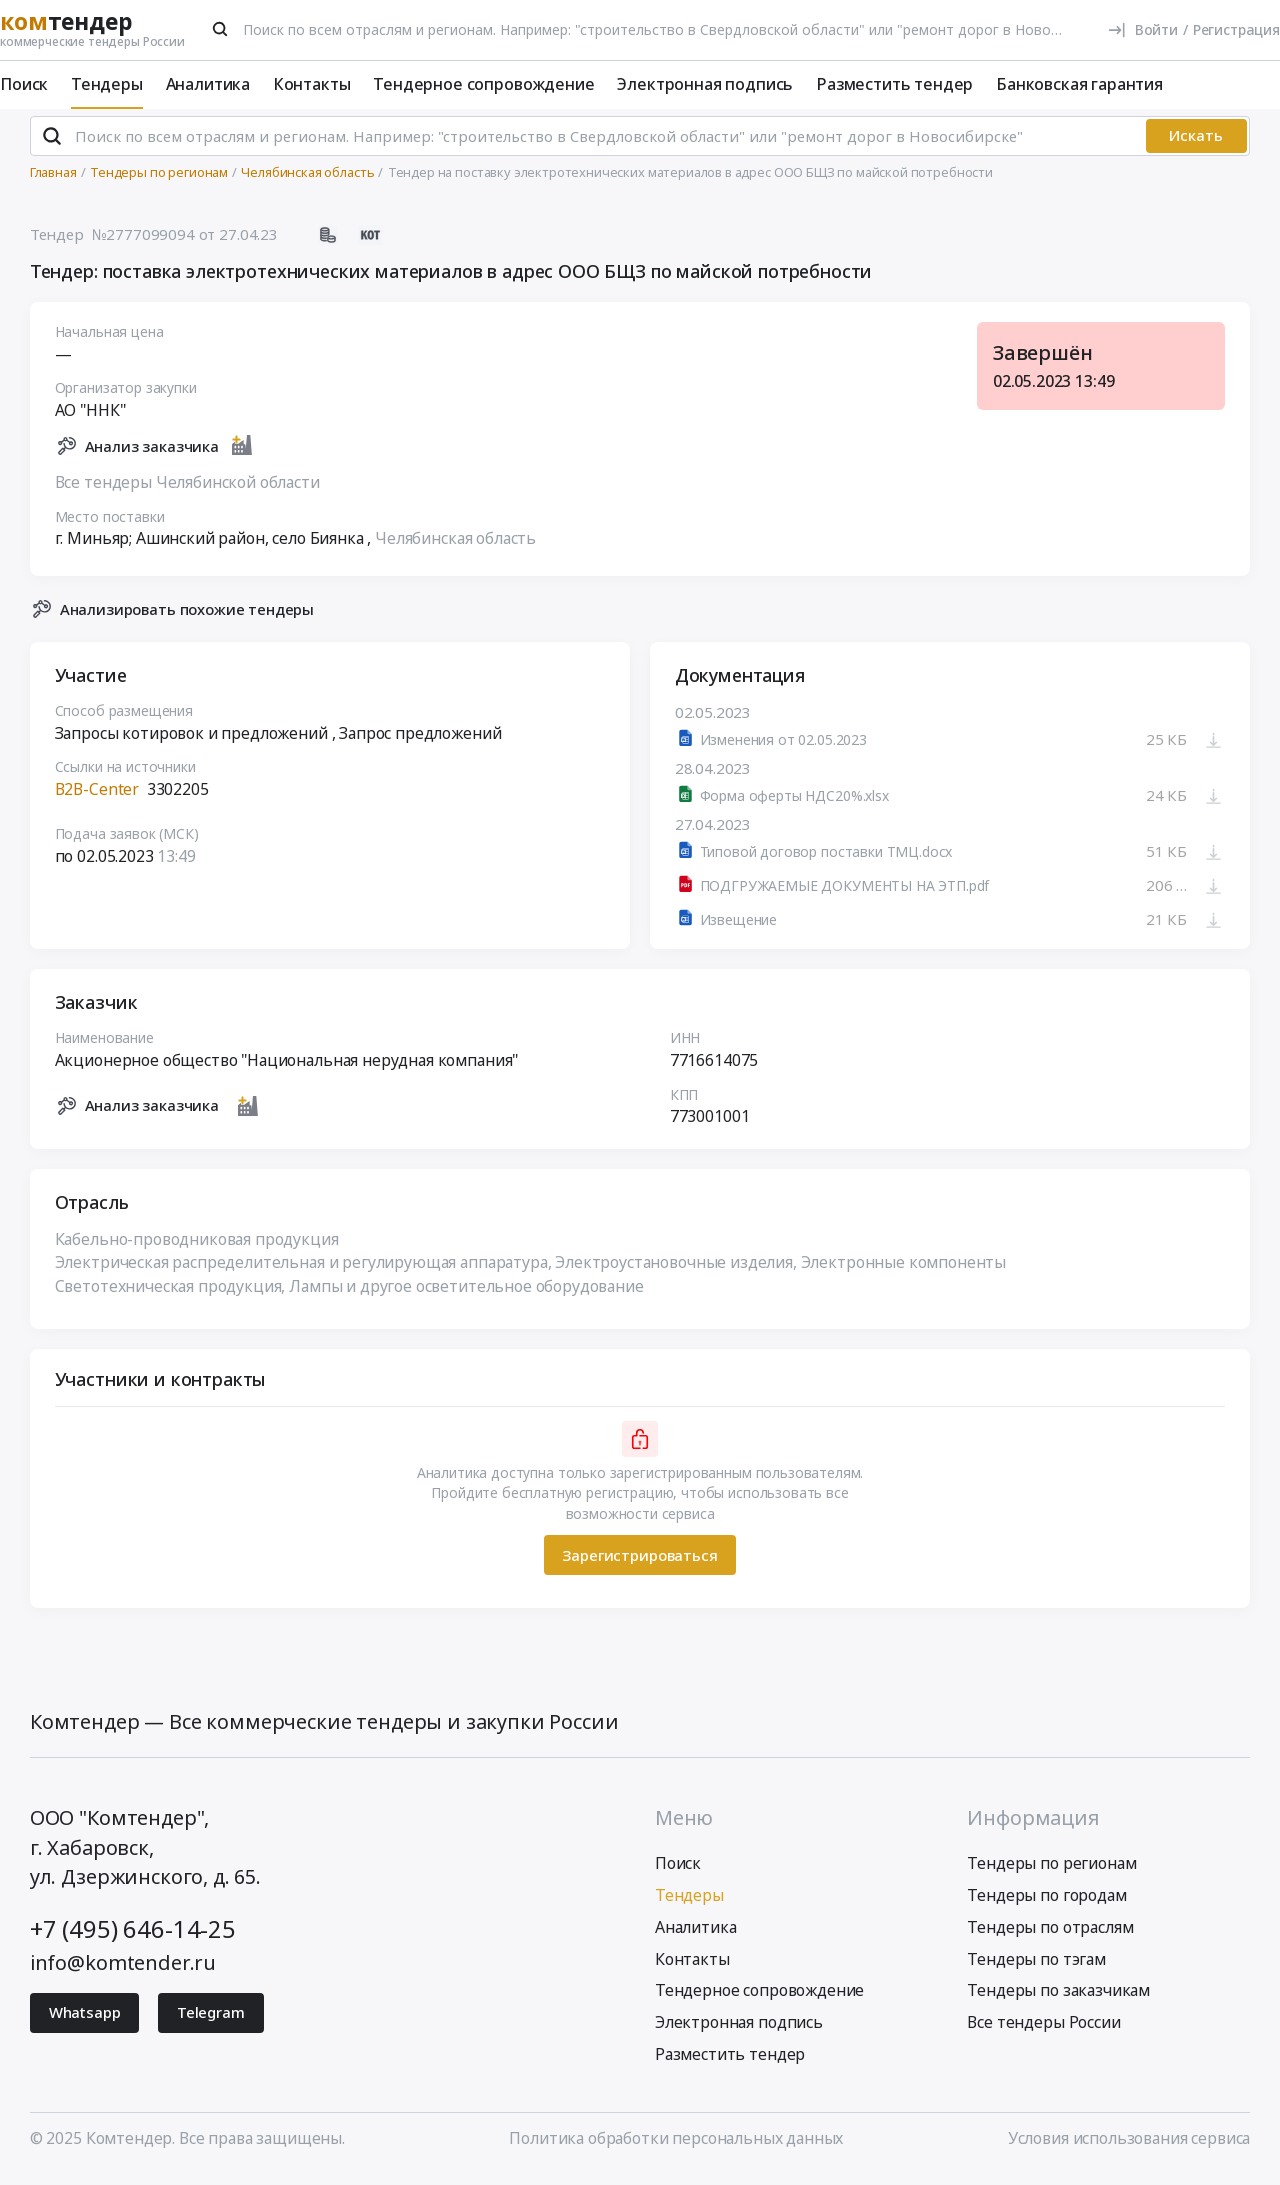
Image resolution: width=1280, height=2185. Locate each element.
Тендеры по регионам (1051, 1872)
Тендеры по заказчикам (1058, 1999)
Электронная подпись (705, 84)
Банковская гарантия (1079, 84)
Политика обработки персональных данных (676, 2147)
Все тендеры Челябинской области (187, 490)
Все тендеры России (1043, 2031)
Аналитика (208, 84)
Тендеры (107, 84)
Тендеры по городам (1046, 1904)
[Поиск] (221, 29)
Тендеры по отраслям (1050, 1936)
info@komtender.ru (123, 1970)
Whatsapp (85, 2021)
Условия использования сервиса (1129, 2147)
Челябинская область (455, 547)
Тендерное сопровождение (483, 84)
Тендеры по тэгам (1036, 1967)
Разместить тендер (894, 84)
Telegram (211, 2021)
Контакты (312, 84)
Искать (1196, 144)
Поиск (24, 84)
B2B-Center (97, 798)
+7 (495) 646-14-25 (133, 1938)
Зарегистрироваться (639, 1564)
